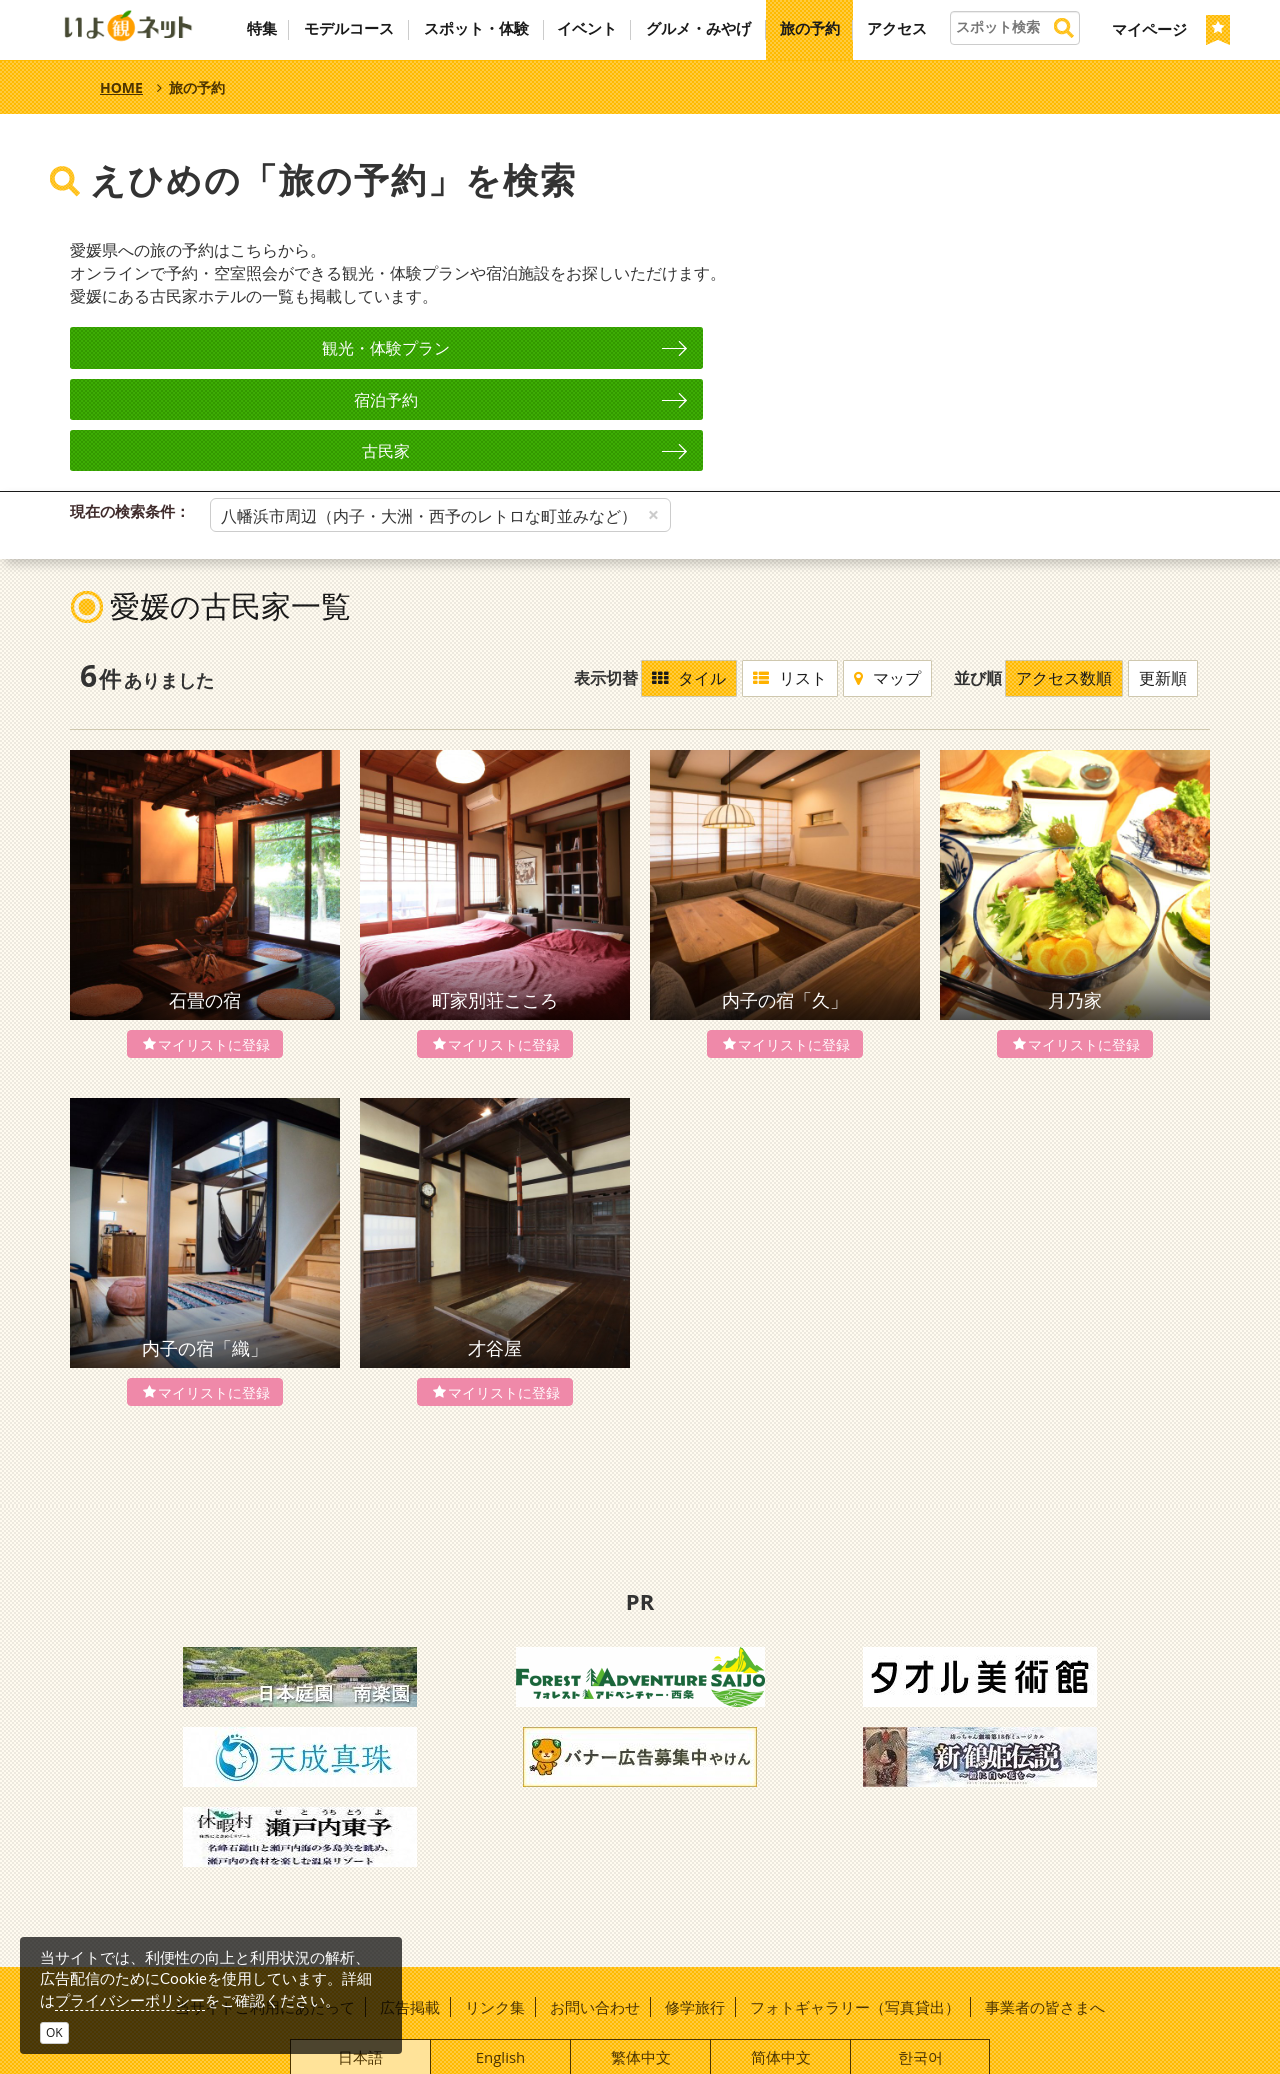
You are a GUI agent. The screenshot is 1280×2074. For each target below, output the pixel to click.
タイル (691, 576)
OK (54, 2032)
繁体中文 (641, 1954)
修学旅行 (695, 1904)
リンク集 (495, 1904)
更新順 (1165, 576)
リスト (792, 576)
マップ (889, 576)
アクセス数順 (1066, 576)
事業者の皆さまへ (1045, 1904)
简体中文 (781, 1954)
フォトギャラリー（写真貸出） (855, 1904)
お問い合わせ (595, 1904)
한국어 (920, 1954)
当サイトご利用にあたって (265, 1904)
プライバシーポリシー (130, 2000)
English (501, 1954)
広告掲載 (410, 1904)
